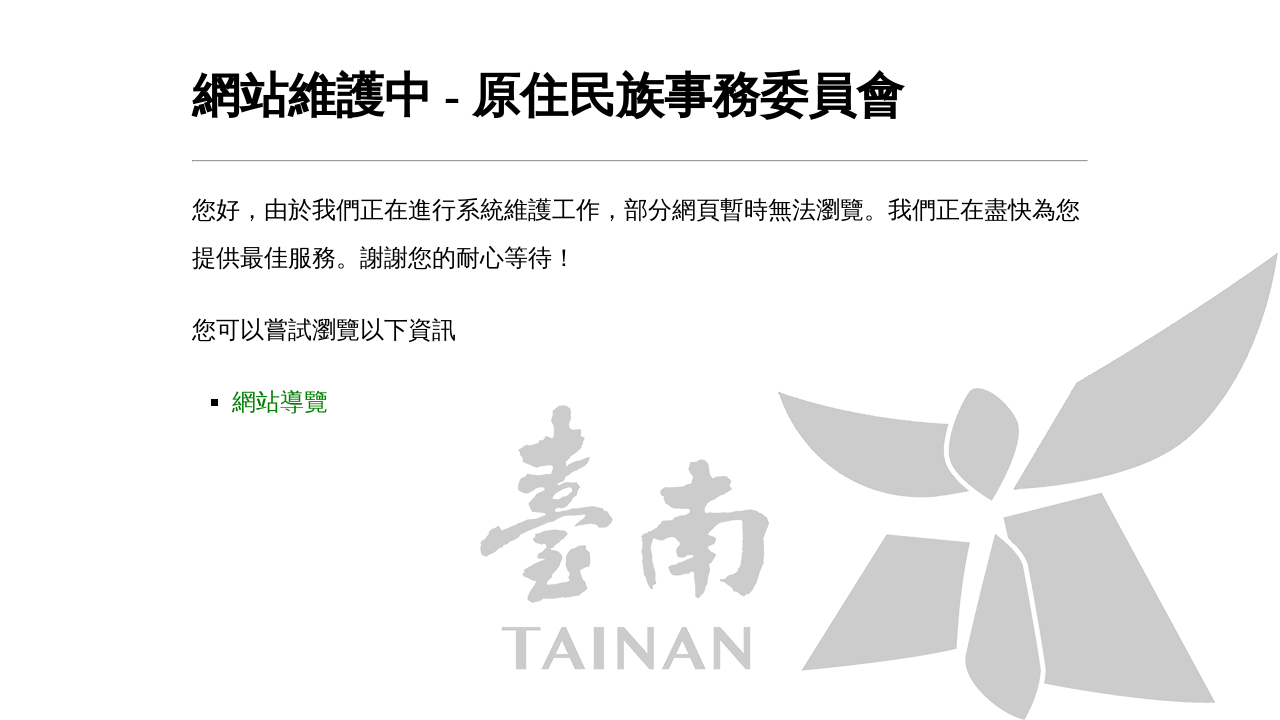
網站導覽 (280, 402)
